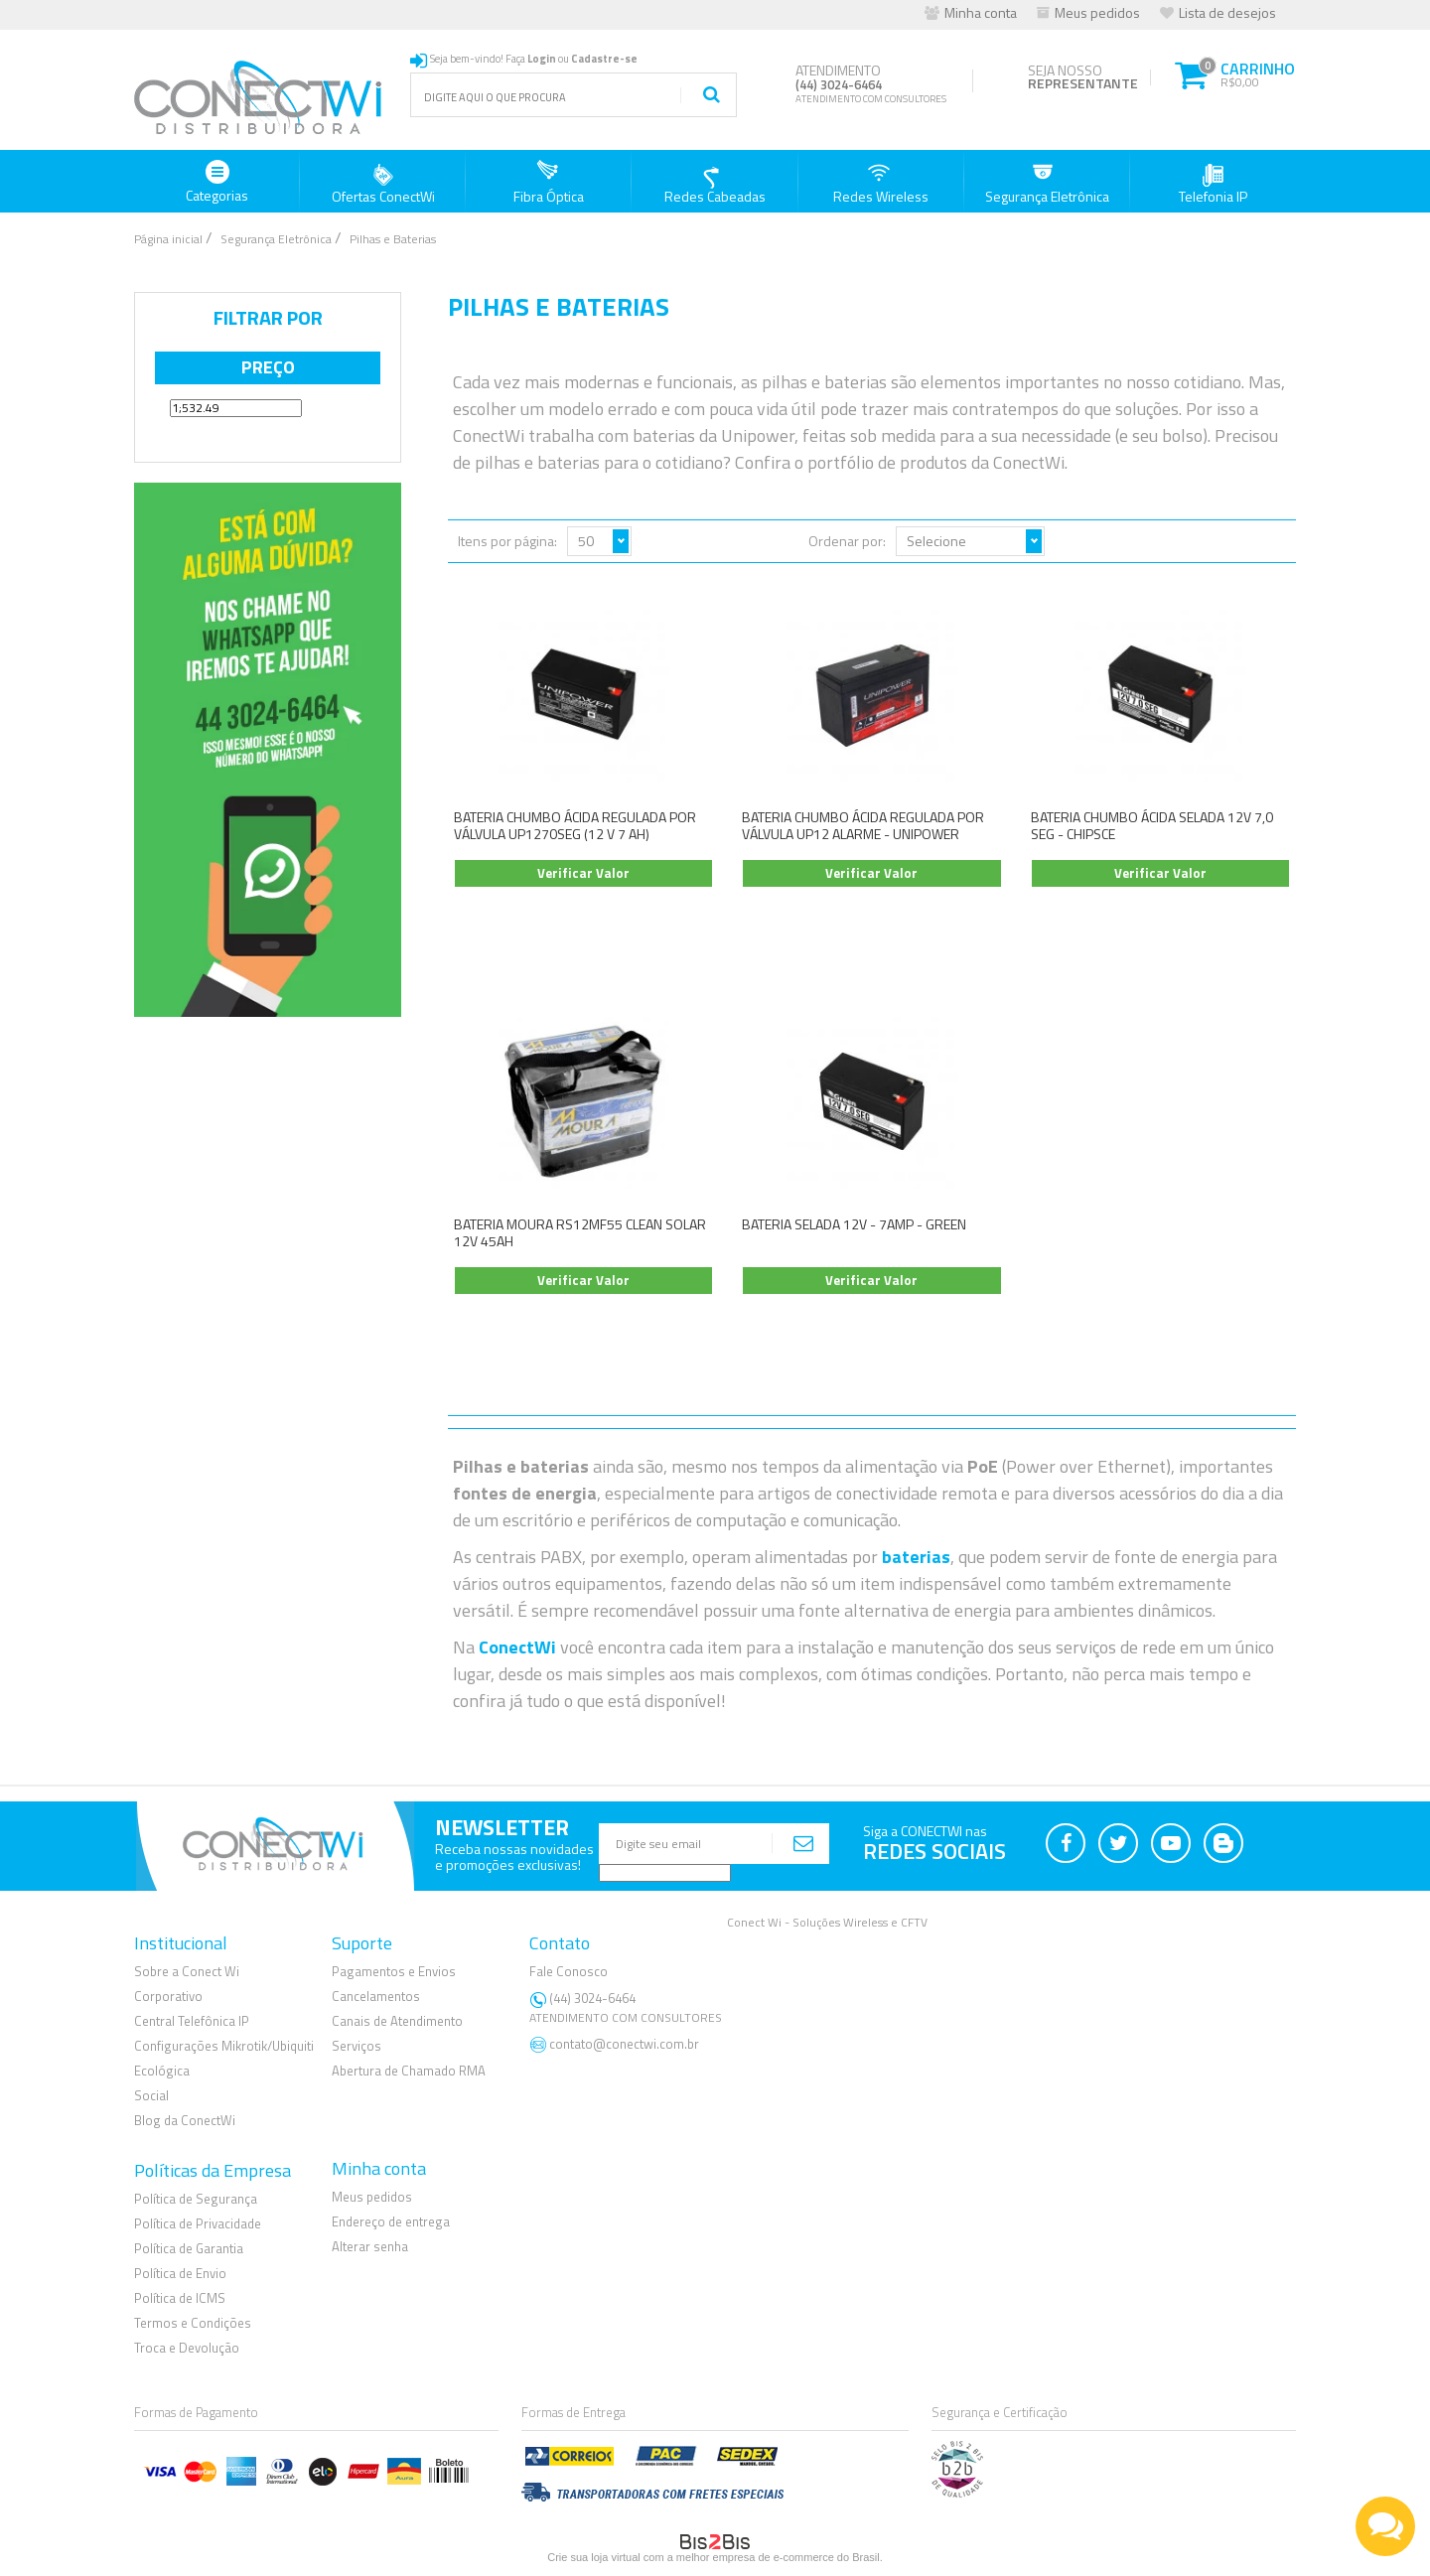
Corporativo (168, 1996)
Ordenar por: (847, 540)
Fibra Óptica (548, 183)
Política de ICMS (179, 2298)
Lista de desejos (1227, 12)
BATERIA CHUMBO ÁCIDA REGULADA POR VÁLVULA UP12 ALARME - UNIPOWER (863, 825)
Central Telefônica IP (191, 2021)
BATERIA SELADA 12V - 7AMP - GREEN (854, 1224)
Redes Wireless (881, 183)
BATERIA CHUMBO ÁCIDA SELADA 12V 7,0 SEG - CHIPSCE (1152, 825)
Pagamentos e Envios (394, 1971)
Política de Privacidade (197, 2223)
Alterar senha (370, 2246)
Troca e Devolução (186, 2348)
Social (151, 2095)
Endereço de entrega (391, 2221)
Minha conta (980, 12)
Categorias (217, 183)
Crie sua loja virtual (594, 2557)
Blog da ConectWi (184, 2120)
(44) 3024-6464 (628, 2007)
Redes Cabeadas (715, 183)
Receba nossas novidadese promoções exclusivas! (514, 1856)
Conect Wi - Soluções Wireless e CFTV (827, 1922)
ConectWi (517, 1647)
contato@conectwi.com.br (624, 2044)
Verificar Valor (583, 873)
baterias (916, 1556)
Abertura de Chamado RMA (409, 2070)
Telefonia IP (1213, 183)
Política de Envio (180, 2273)
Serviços (356, 2046)
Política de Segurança (195, 2199)
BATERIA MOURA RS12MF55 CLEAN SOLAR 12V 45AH (580, 1232)
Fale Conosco (568, 1971)
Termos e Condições (192, 2323)
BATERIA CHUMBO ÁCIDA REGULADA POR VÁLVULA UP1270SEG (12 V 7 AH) (575, 825)
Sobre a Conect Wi (186, 1971)
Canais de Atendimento (397, 2021)
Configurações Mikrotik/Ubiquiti (224, 2046)
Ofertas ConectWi (383, 183)
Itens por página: (507, 540)
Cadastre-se (604, 59)
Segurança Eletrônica (1047, 183)
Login (541, 59)
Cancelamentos (376, 1996)
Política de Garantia (188, 2248)
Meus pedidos (1097, 12)
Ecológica (162, 2070)
